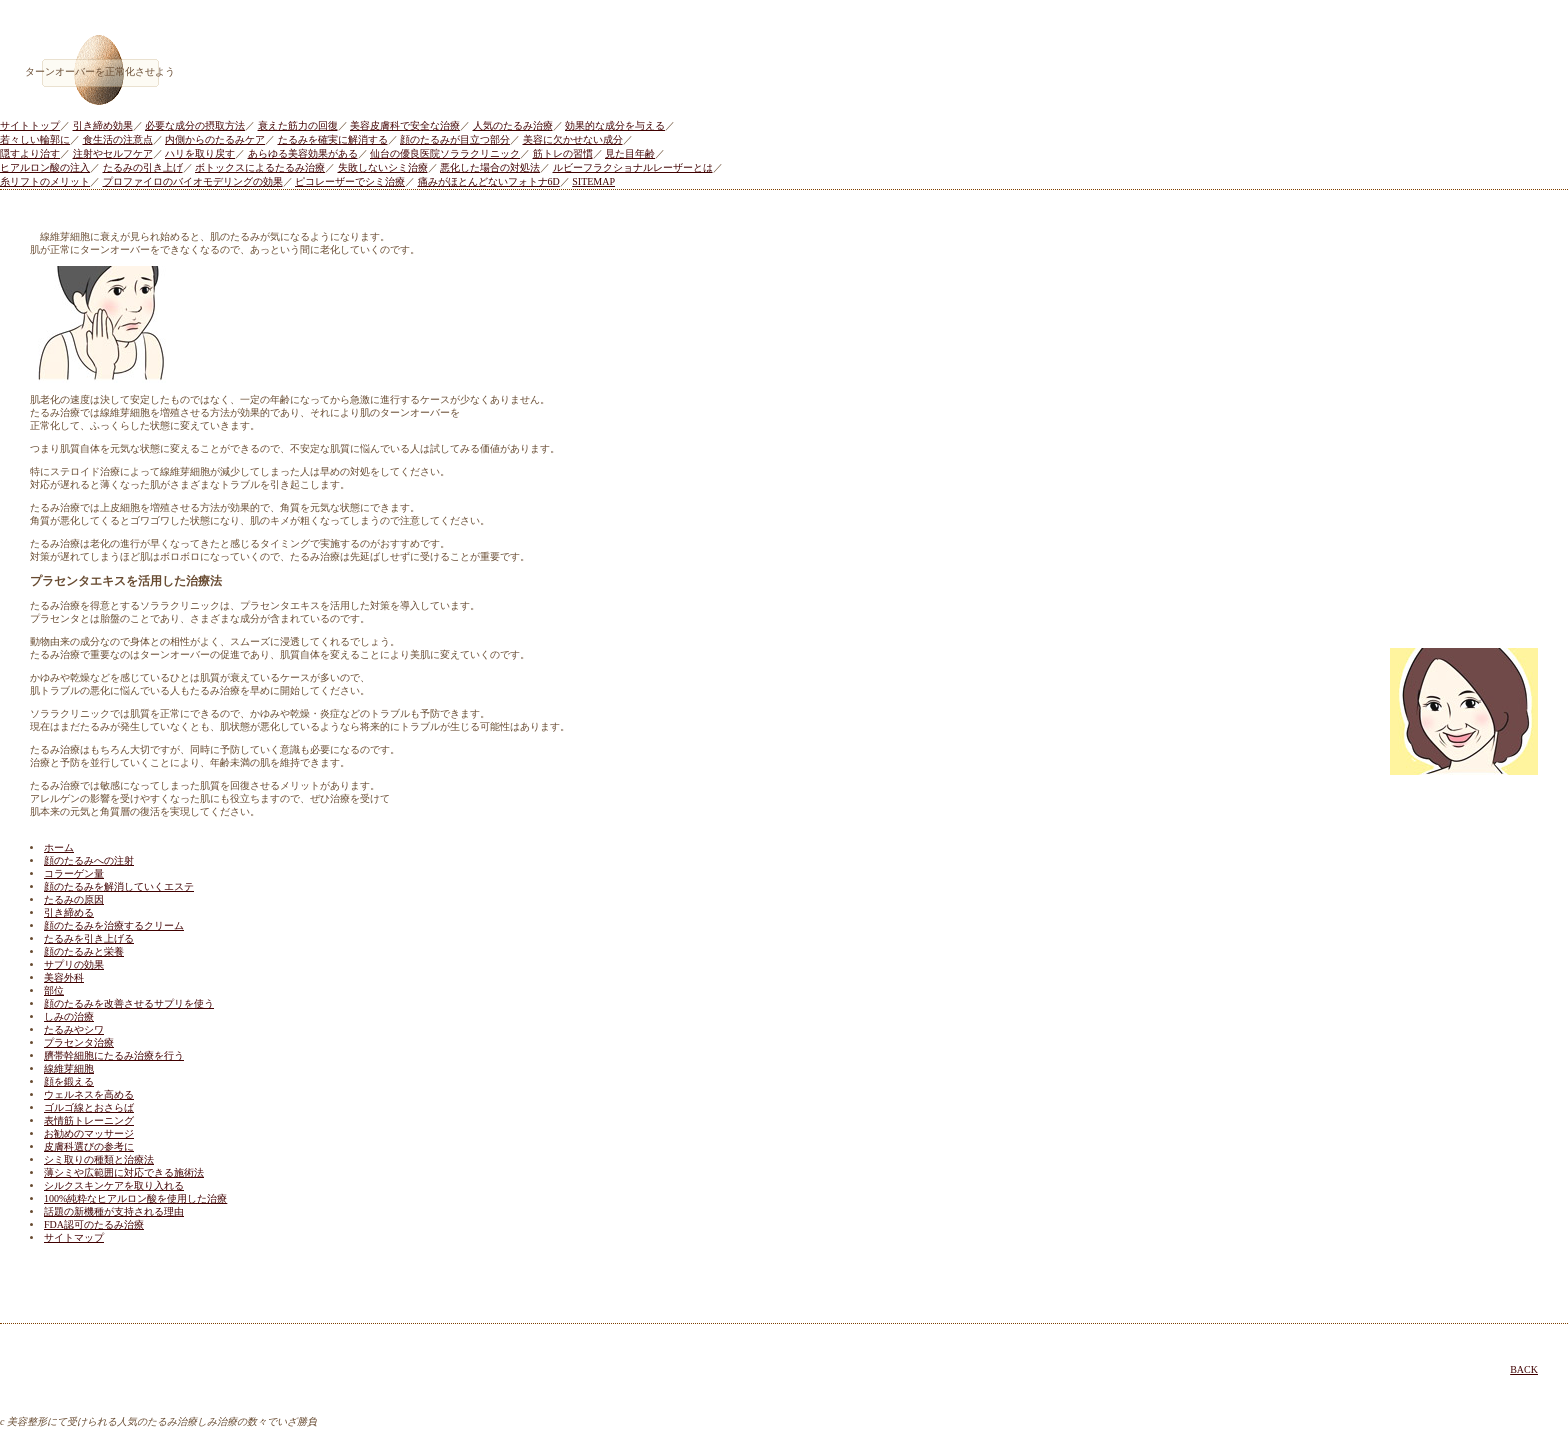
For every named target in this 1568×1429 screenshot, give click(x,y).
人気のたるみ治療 (513, 125)
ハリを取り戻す (200, 153)
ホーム (59, 847)
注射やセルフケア (113, 153)
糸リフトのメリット (45, 181)
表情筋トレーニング (89, 1120)
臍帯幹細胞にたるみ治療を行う (114, 1055)
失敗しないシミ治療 (383, 167)
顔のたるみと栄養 (84, 951)
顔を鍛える (69, 1081)
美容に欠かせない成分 (573, 139)
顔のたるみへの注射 (89, 860)
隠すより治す (30, 153)
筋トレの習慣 (563, 153)
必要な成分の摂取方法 (195, 125)
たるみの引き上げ (143, 167)
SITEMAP (593, 181)
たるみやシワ (74, 1029)
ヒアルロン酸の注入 (45, 167)
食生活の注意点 (118, 139)
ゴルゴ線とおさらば (89, 1107)
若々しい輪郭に (35, 139)
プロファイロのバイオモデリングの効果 (193, 181)
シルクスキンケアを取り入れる (114, 1185)
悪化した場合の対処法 (490, 167)
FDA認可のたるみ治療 (94, 1224)
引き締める (69, 912)
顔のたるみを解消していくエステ (119, 886)
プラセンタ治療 (79, 1042)
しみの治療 (69, 1016)
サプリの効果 (74, 964)
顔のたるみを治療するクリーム (114, 925)
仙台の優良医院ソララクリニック (445, 153)
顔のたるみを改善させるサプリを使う (129, 1003)
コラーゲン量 (74, 873)
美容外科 (64, 977)
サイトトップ (30, 125)
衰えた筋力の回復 (298, 125)
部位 (54, 990)
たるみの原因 (74, 899)
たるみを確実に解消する (333, 139)
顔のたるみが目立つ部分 (455, 139)
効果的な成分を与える (615, 125)
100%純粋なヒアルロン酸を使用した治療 (135, 1198)
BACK (1524, 1369)
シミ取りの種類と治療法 (99, 1159)
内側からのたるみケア (215, 139)
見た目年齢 (630, 153)
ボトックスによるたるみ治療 (260, 167)
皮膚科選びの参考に (89, 1146)
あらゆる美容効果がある (303, 153)
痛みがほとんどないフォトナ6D (489, 181)
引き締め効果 (103, 125)
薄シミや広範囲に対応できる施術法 (124, 1172)
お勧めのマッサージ (89, 1133)
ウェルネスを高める (89, 1094)
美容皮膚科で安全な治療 (405, 125)
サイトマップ (74, 1237)
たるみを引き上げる (89, 938)
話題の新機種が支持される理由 (114, 1211)
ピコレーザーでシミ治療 (350, 181)
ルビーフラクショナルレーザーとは (633, 167)
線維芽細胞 (69, 1068)
